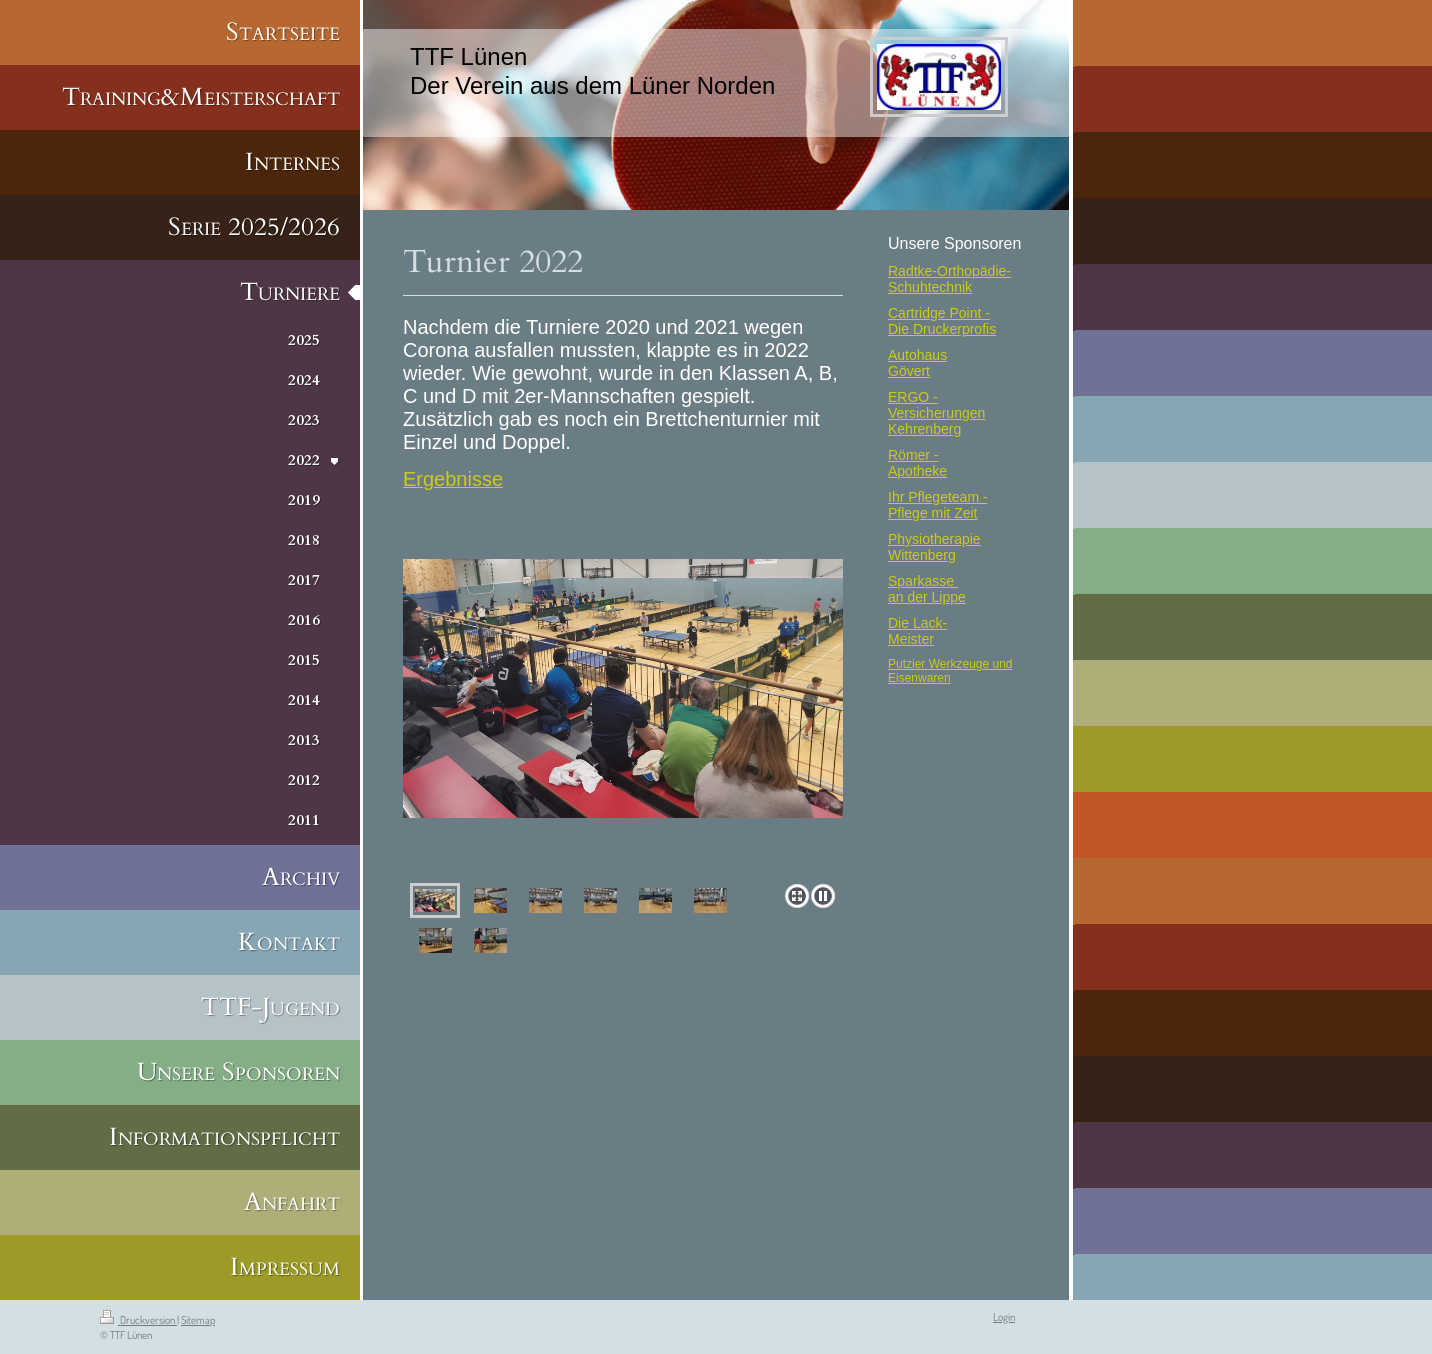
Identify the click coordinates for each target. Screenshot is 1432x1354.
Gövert (909, 371)
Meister (911, 639)
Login (1004, 1317)
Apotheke (917, 471)
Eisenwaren (919, 678)
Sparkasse (923, 581)
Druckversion (138, 1320)
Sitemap (198, 1320)
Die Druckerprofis (942, 329)
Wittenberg (922, 555)
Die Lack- (917, 623)
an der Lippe (927, 597)
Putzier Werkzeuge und (950, 664)
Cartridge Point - (939, 313)
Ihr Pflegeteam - (938, 497)
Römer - (913, 455)
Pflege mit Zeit (932, 513)
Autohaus (917, 355)
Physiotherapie (934, 539)
